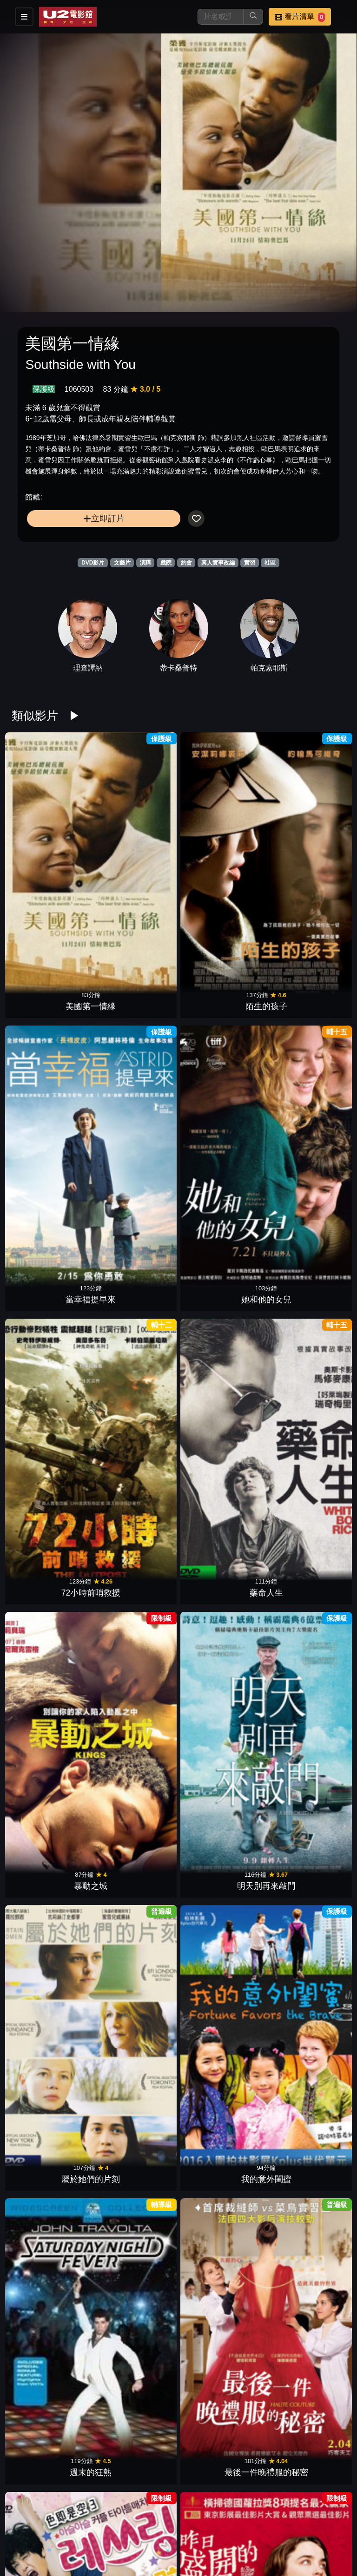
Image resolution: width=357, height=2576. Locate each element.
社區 (270, 562)
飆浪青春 (136, 2541)
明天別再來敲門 (305, 994)
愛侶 (51, 2400)
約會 (186, 562)
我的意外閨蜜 (136, 1135)
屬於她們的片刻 (51, 1135)
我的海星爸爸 (221, 2260)
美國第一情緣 (51, 853)
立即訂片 (104, 518)
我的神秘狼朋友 (305, 1557)
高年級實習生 (136, 1416)
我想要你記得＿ (305, 1979)
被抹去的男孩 (305, 1838)
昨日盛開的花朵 (136, 1275)
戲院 (166, 562)
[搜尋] (221, 17)
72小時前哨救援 (51, 994)
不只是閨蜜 (305, 2260)
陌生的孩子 (136, 853)
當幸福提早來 (221, 853)
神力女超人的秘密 (51, 2260)
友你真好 (221, 1697)
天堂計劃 (136, 1697)
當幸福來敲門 (305, 1416)
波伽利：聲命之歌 (136, 2119)
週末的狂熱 (221, 1135)
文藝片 (122, 562)
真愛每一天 (221, 1416)
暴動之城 (221, 994)
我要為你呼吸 (51, 2119)
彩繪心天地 (136, 2260)
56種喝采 (136, 1557)
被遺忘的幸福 (136, 1979)
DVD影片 (92, 562)
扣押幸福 (305, 2400)
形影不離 (305, 2119)
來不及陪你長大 (51, 1697)
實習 (249, 562)
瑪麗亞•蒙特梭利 (220, 1557)
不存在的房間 (221, 2541)
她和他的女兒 (305, 853)
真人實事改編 (218, 562)
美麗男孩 (221, 1979)
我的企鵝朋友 (51, 1557)
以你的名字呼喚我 (220, 1275)
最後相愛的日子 (221, 2119)
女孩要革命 (136, 1838)
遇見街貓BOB (136, 2400)
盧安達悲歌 (221, 2400)
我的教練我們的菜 (220, 1838)
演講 (145, 562)
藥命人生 (136, 994)
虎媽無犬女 (52, 1416)
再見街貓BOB (305, 1697)
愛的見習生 (305, 1275)
